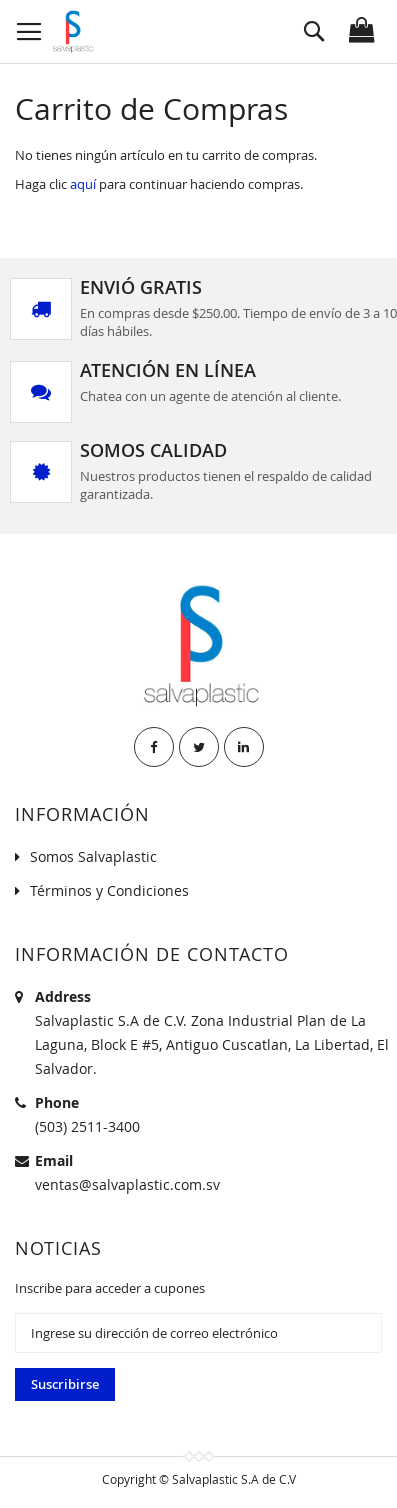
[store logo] (72, 31)
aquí (83, 184)
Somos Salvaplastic (93, 856)
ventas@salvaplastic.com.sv (127, 1184)
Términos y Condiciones (109, 890)
